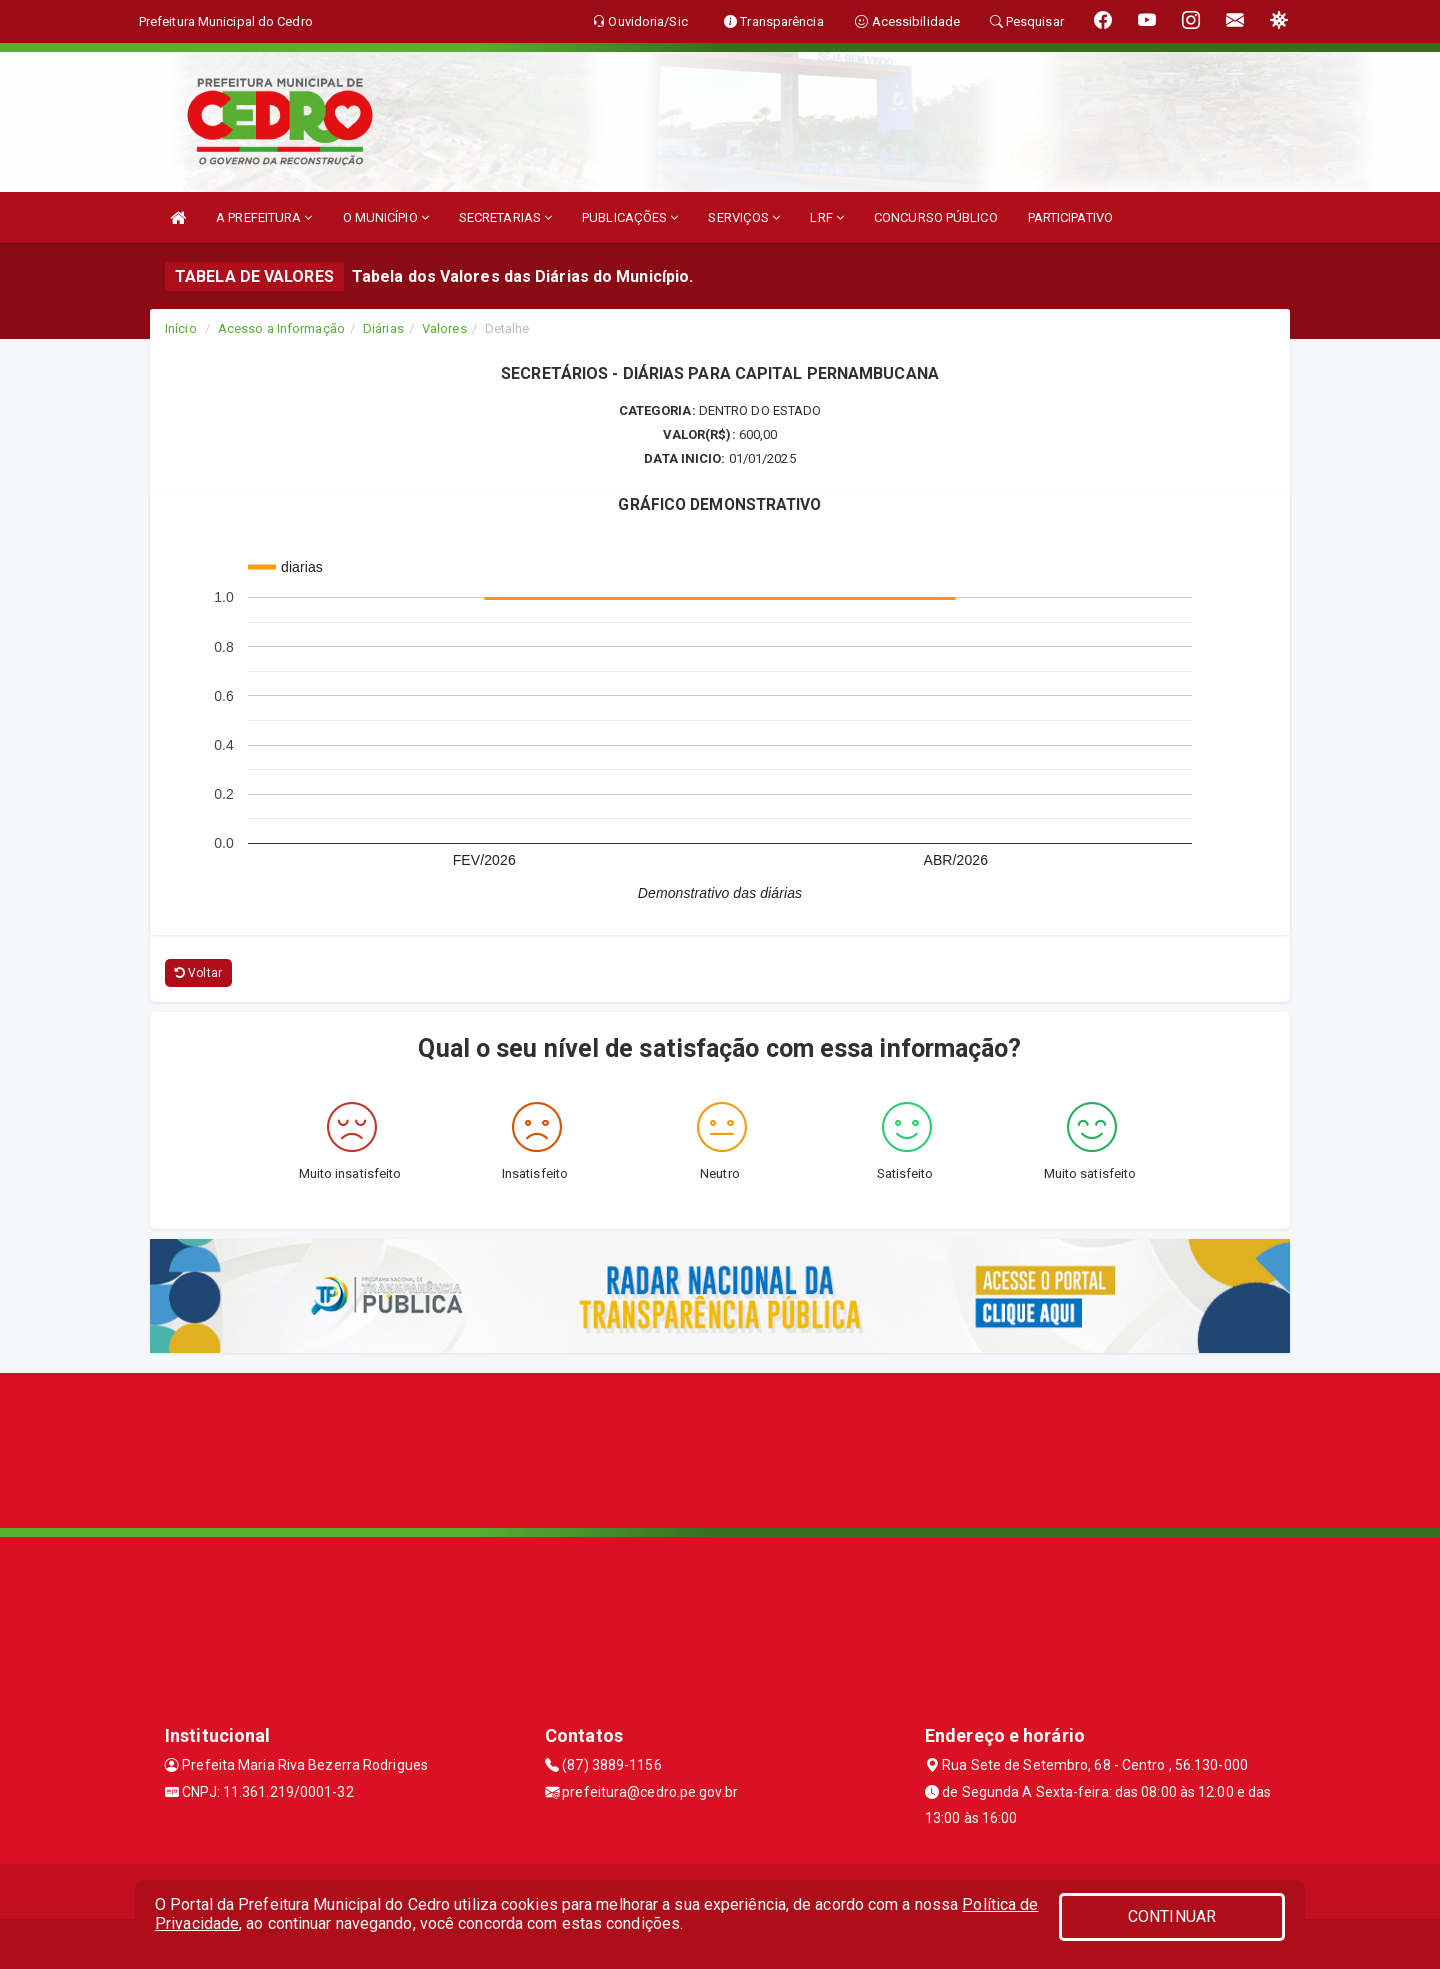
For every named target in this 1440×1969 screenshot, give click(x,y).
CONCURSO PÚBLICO (936, 217)
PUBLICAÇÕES (630, 217)
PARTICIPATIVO (1070, 217)
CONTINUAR (1172, 1916)
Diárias (383, 328)
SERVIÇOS (744, 217)
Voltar (198, 973)
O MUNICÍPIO (386, 217)
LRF (827, 217)
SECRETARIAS (505, 217)
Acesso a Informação (281, 328)
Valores (444, 328)
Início (181, 328)
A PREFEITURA (264, 217)
